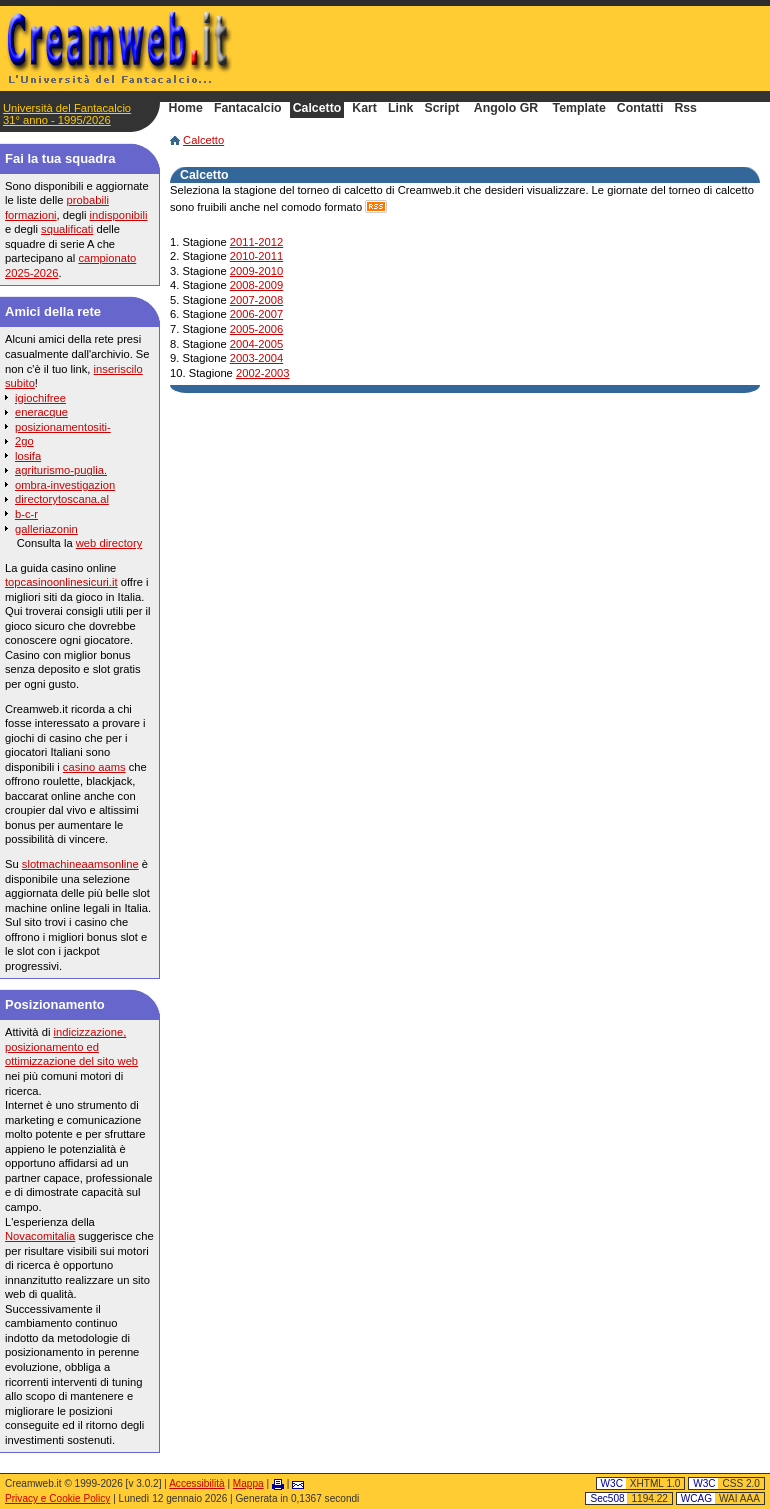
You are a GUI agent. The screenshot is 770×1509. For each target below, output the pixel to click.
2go (24, 441)
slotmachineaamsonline (80, 864)
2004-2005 (257, 344)
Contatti (640, 109)
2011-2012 (257, 242)
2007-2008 (257, 300)
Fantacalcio (248, 109)
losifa (28, 456)
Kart (364, 109)
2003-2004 (257, 358)
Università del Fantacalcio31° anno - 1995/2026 (67, 114)
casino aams (94, 767)
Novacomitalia (40, 1236)
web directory (109, 543)
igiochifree (40, 398)
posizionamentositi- (63, 427)
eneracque (41, 412)
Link (400, 109)
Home (186, 109)
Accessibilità (196, 1483)
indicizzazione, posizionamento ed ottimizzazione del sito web (71, 1046)
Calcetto (203, 140)
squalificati (67, 229)
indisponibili (119, 215)
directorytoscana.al (62, 499)
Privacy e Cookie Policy (57, 1498)
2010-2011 (257, 256)
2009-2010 (257, 271)
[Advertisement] (526, 48)
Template (579, 109)
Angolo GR (506, 109)
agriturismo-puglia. (61, 470)
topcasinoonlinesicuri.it (61, 582)
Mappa (248, 1483)
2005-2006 (257, 329)
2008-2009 (257, 285)
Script (441, 109)
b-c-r (26, 514)
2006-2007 (257, 314)
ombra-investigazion (65, 485)
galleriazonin (46, 529)
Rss (685, 109)
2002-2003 (263, 373)
